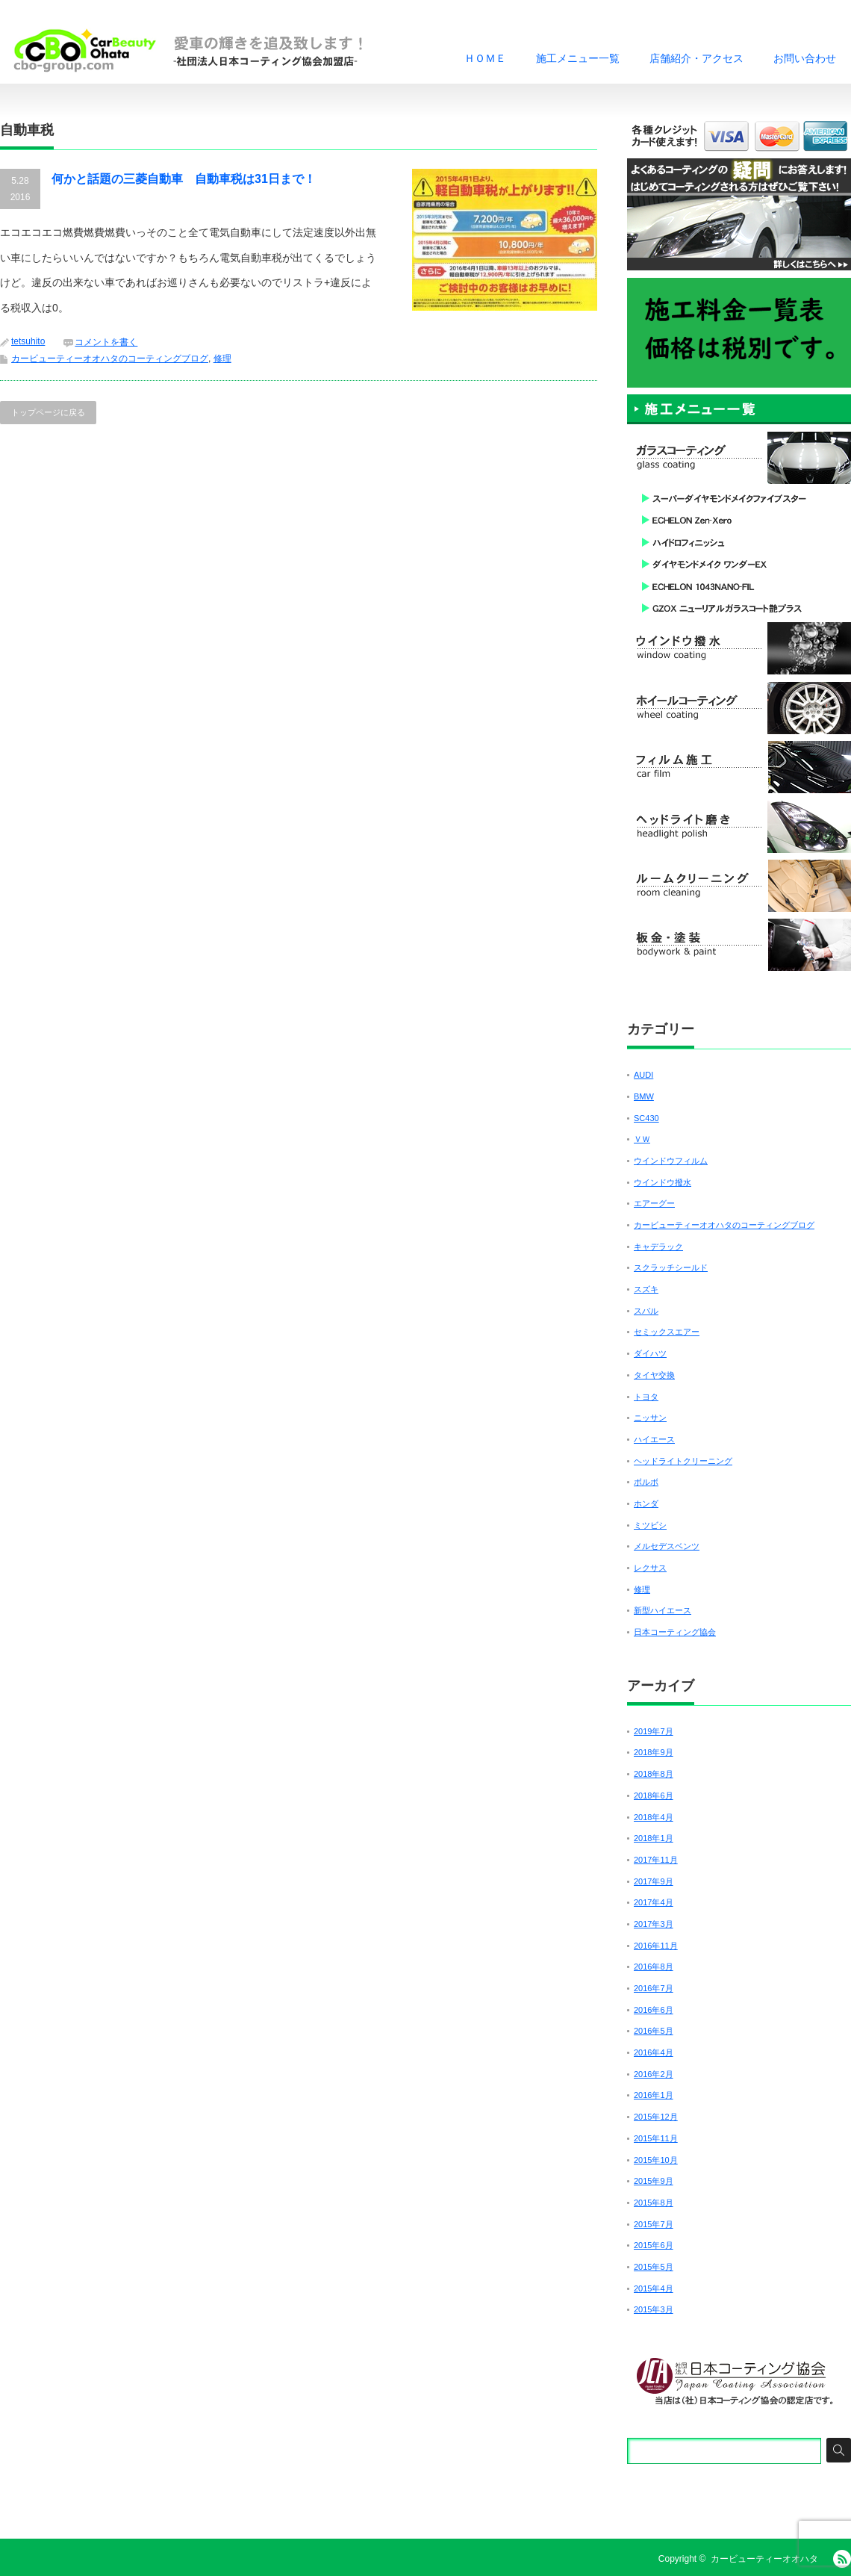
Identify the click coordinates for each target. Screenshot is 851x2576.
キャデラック (658, 1246)
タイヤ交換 (654, 1375)
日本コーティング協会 (675, 1631)
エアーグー (654, 1203)
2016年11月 (656, 1945)
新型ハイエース (662, 1610)
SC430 (646, 1118)
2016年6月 (653, 2009)
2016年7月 (653, 1988)
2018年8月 (653, 1773)
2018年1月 (653, 1838)
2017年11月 (656, 1859)
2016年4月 (653, 2052)
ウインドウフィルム (671, 1160)
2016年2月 (653, 2074)
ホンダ (646, 1503)
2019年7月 (653, 1731)
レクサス (650, 1567)
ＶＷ (642, 1139)
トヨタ (646, 1396)
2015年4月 (653, 2288)
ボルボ (646, 1481)
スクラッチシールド (671, 1267)
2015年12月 (656, 2116)
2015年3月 (653, 2309)
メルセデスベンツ (666, 1546)
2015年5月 (653, 2266)
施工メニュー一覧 (578, 58)
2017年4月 (653, 1902)
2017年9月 (653, 1881)
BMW (644, 1096)
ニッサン (650, 1417)
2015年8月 (653, 2202)
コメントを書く (106, 342)
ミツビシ (650, 1525)
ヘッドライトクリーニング (683, 1460)
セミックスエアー (666, 1331)
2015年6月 (653, 2245)
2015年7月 (653, 2224)
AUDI (643, 1074)
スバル (646, 1310)
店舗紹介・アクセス (696, 58)
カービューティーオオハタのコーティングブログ (109, 358)
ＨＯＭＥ (485, 58)
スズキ (646, 1289)
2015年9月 (653, 2180)
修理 (222, 358)
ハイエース (654, 1439)
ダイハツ (650, 1353)
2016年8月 (653, 1966)
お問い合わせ (804, 58)
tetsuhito (28, 341)
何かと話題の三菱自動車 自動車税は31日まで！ (184, 179)
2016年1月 (653, 2095)
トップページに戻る (48, 412)
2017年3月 (653, 1923)
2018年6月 (653, 1795)
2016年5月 (653, 2030)
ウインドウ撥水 (662, 1182)
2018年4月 (653, 1817)
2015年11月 (656, 2138)
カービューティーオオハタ (764, 2559)
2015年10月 (656, 2160)
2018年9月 (653, 1752)
